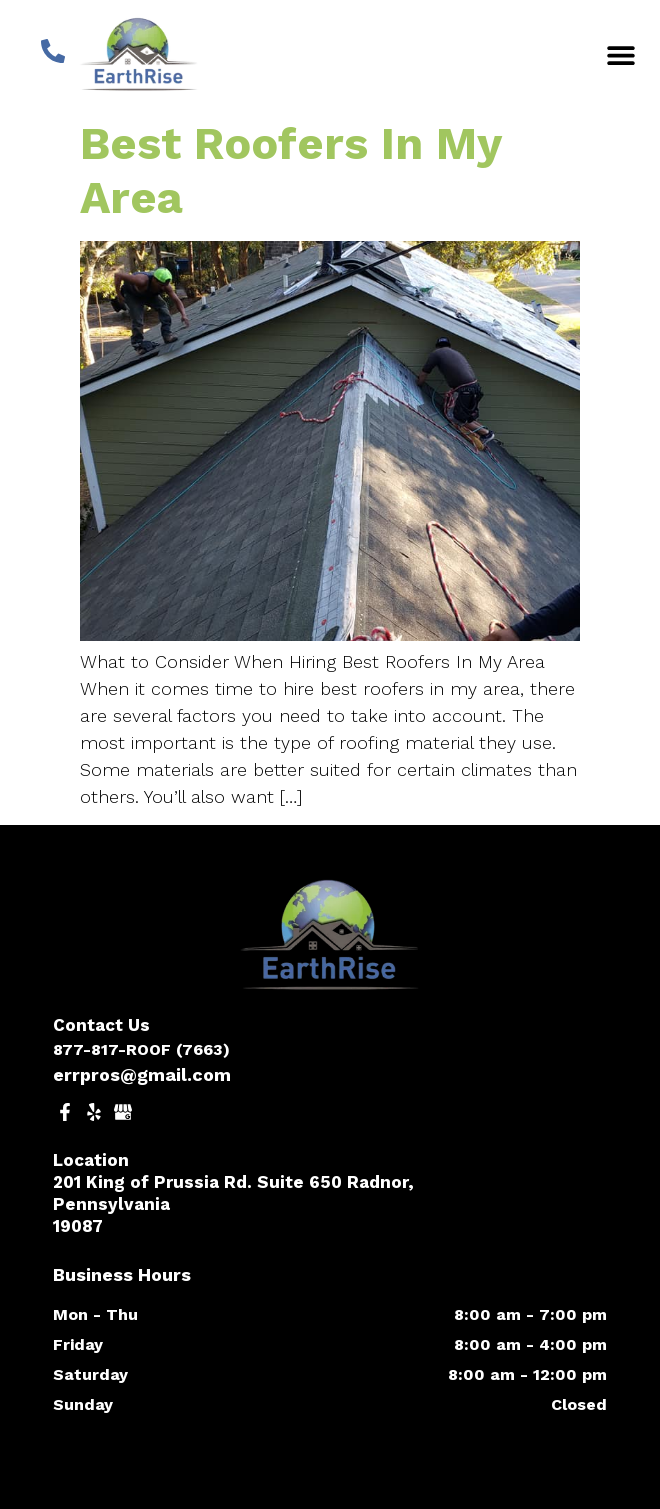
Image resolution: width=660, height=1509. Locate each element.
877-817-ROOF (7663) (141, 1049)
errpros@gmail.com (142, 1074)
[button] (621, 54)
